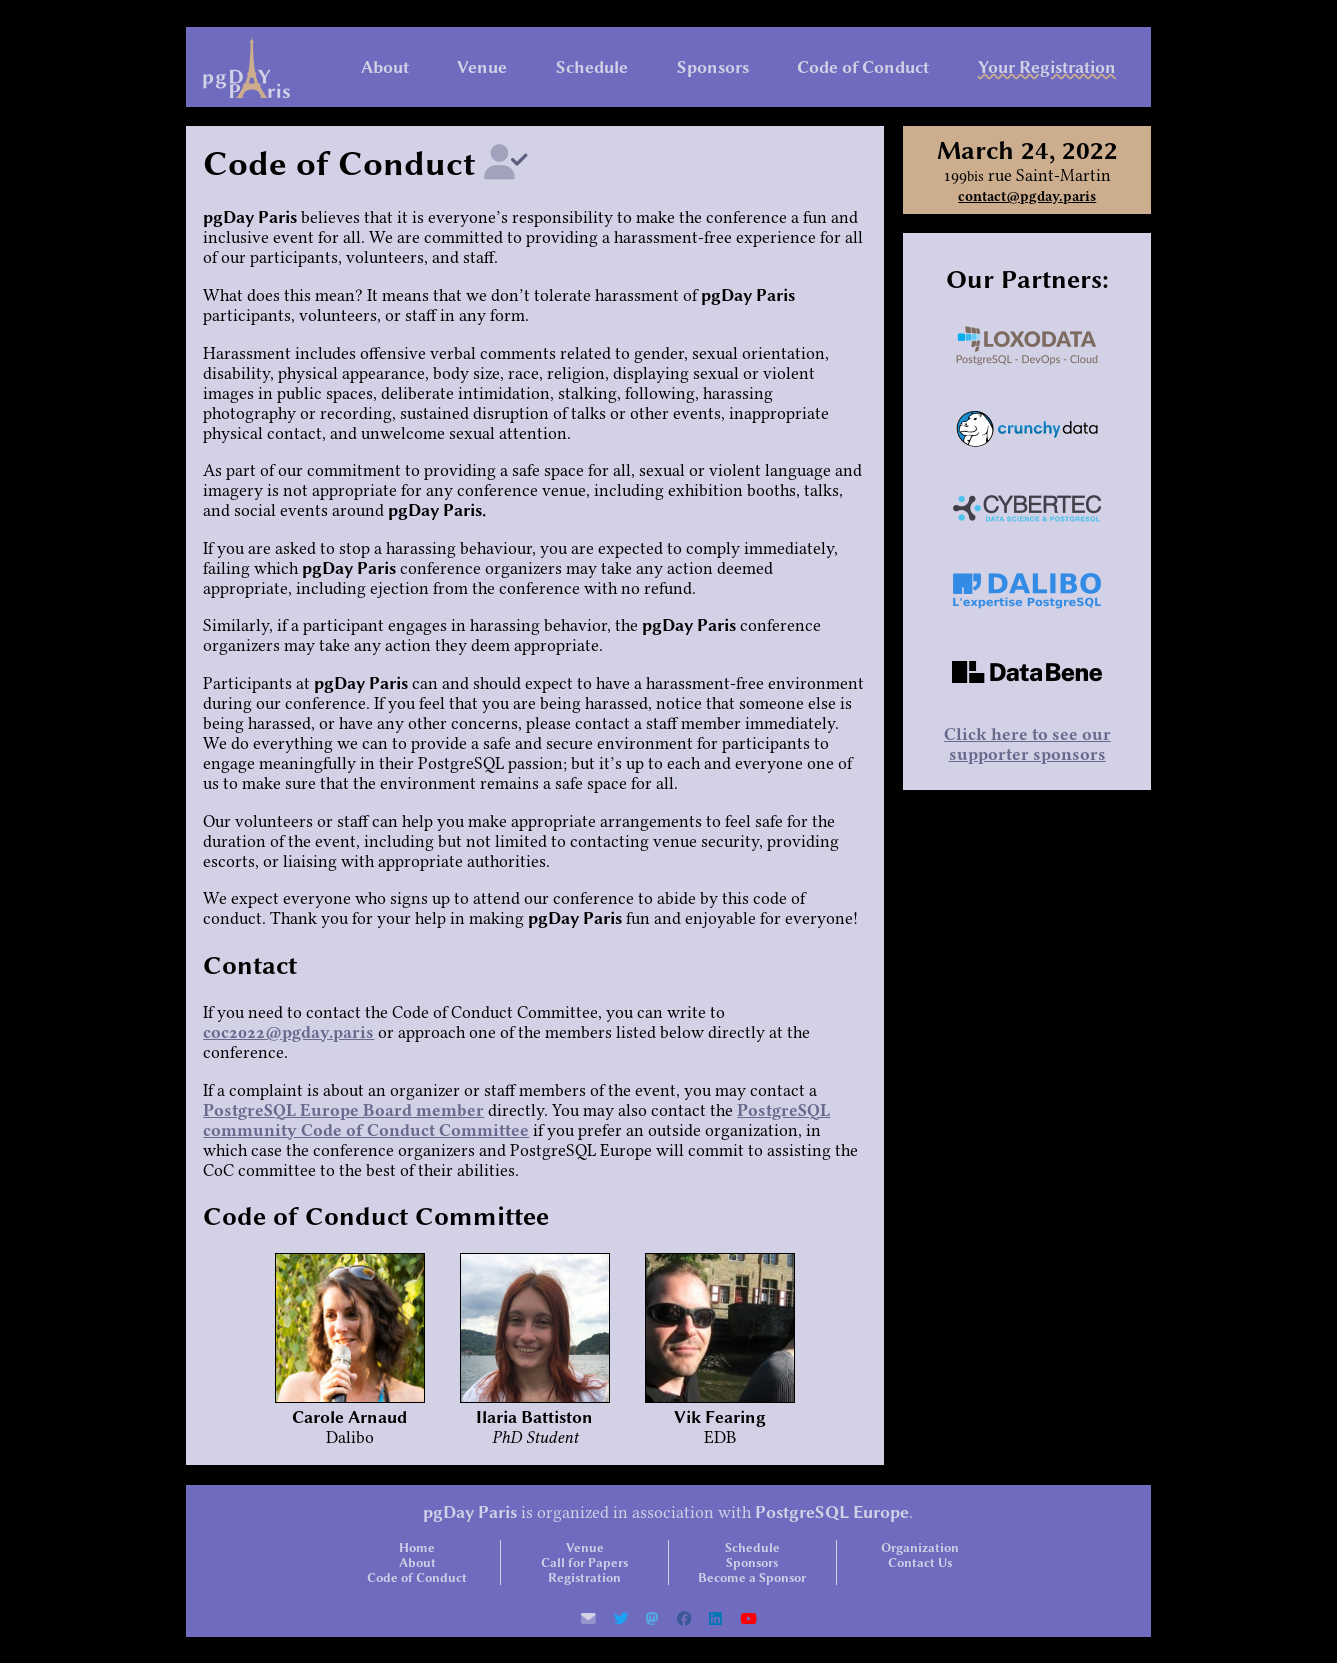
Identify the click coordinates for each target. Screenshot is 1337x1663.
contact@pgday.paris (1027, 196)
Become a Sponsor (752, 1577)
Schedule (592, 67)
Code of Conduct (863, 67)
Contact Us (920, 1562)
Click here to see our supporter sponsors (1027, 744)
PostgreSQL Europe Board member (343, 1110)
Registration (584, 1577)
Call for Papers (584, 1562)
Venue (482, 67)
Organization (920, 1547)
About (385, 67)
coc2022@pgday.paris (288, 1032)
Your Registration (1047, 67)
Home (417, 1547)
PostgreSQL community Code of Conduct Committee (516, 1120)
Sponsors (713, 67)
